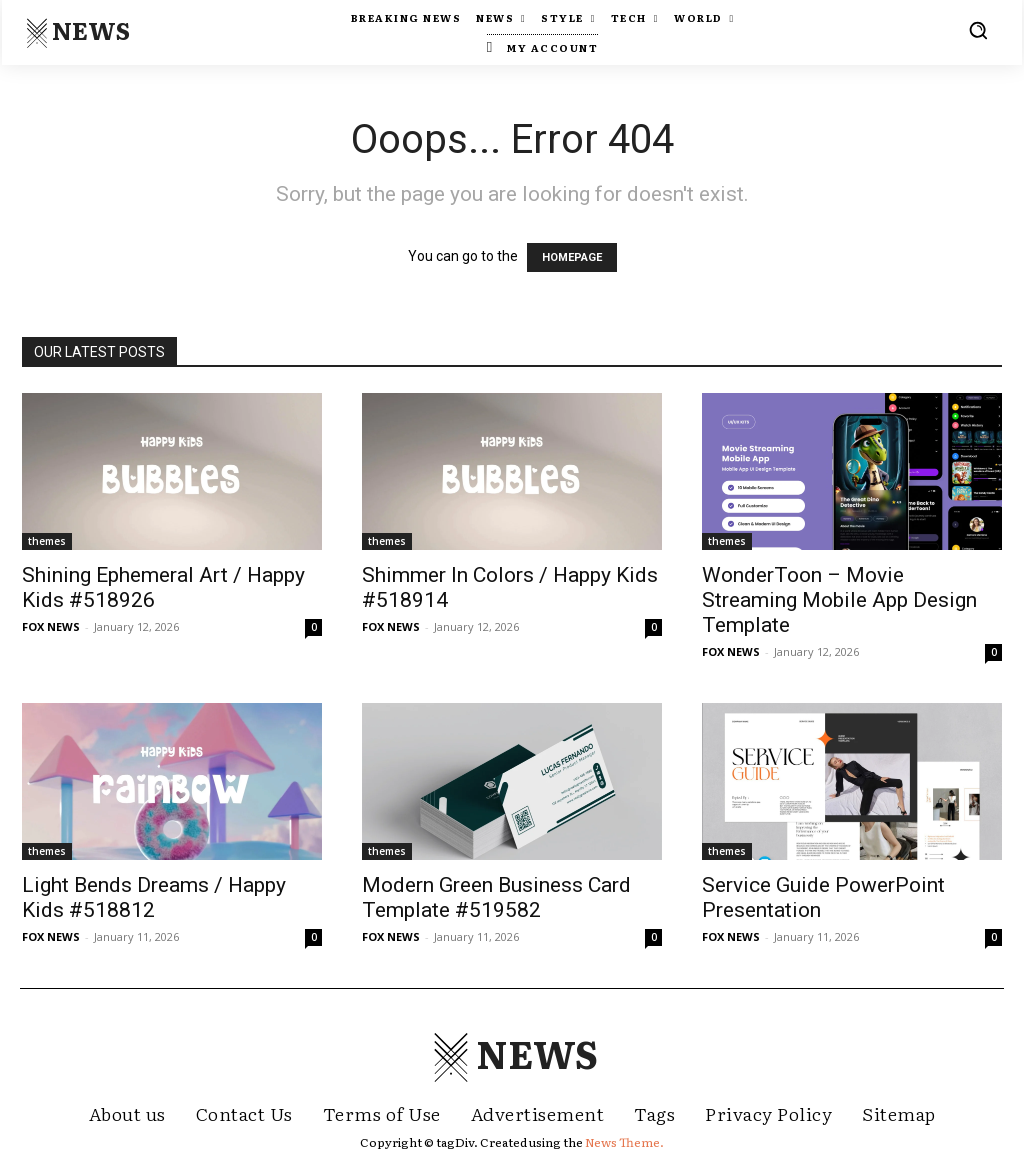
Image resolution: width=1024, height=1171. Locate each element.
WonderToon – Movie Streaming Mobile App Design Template (839, 600)
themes (47, 541)
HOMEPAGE (572, 257)
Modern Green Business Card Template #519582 (496, 897)
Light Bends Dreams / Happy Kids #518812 (154, 897)
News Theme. (624, 1142)
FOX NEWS (51, 626)
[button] (978, 30)
